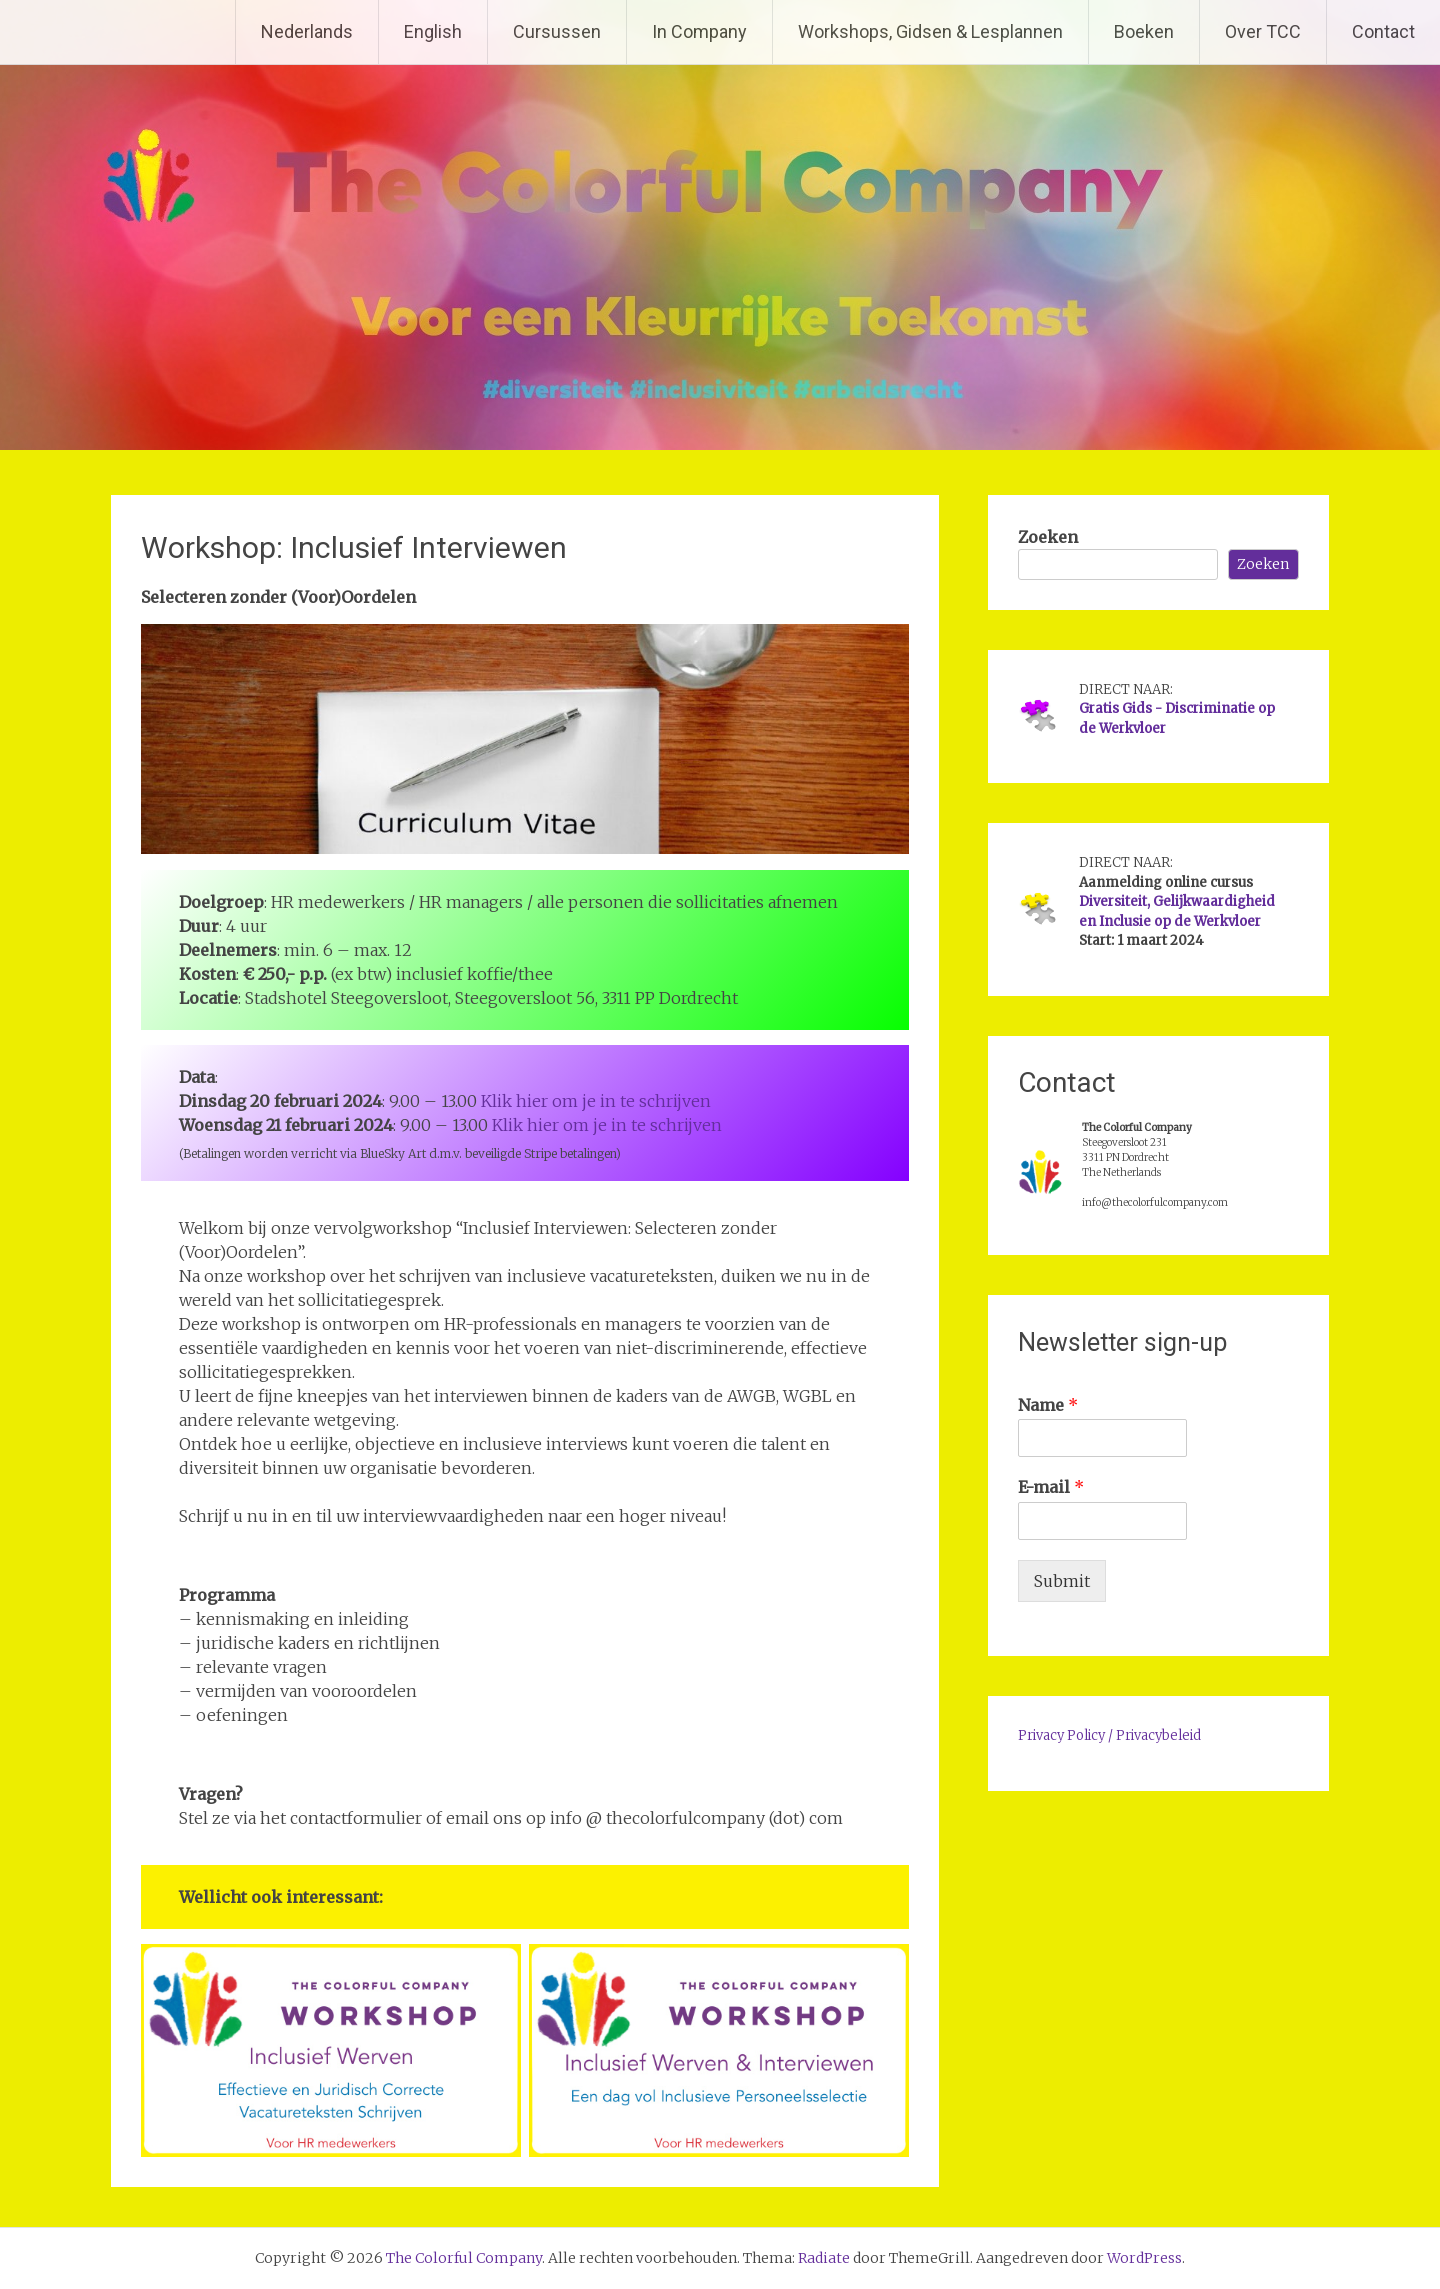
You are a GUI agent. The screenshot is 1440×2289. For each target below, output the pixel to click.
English (433, 31)
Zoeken (1048, 537)
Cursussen (557, 31)
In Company (699, 31)
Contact (1383, 31)
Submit (1062, 1581)
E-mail (1051, 1487)
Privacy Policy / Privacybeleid (1109, 1735)
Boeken (1144, 31)
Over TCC (1263, 31)
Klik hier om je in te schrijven (596, 1101)
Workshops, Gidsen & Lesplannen (930, 31)
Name (1048, 1405)
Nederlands (307, 31)
